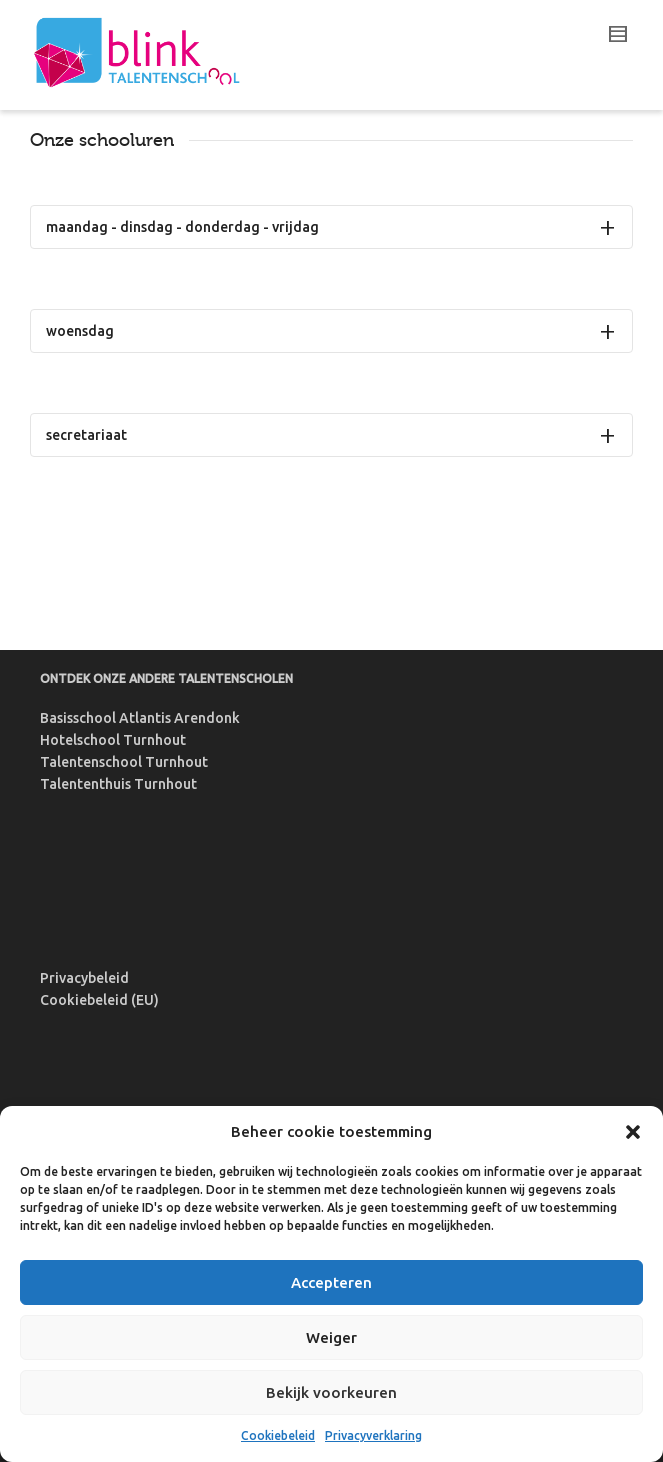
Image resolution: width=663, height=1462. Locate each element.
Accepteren (331, 1282)
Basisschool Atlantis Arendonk (140, 718)
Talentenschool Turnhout (124, 762)
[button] (633, 1132)
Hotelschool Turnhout (113, 740)
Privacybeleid (84, 978)
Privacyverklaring (373, 1435)
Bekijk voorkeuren (331, 1392)
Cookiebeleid (278, 1435)
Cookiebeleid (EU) (99, 1000)
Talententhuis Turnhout (118, 784)
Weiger (331, 1337)
